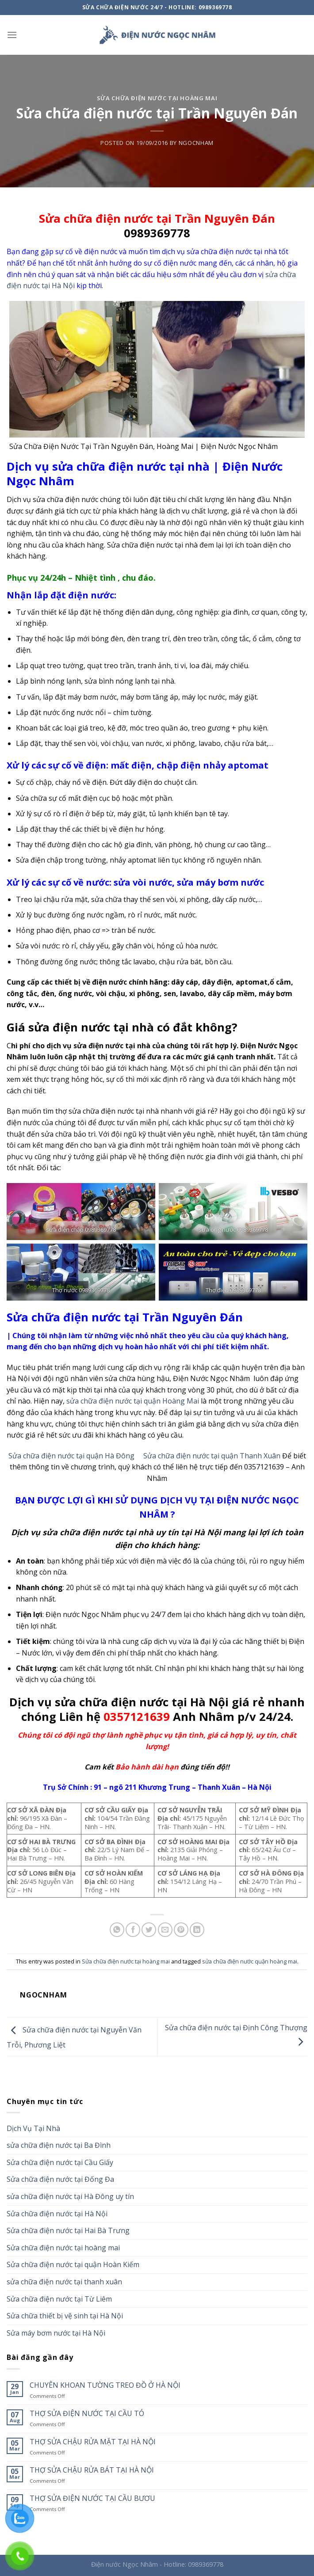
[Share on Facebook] (133, 1929)
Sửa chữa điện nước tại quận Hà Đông (71, 1456)
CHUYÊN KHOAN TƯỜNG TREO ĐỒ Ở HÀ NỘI (105, 2385)
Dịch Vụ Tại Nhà (33, 2128)
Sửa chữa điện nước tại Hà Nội (57, 2213)
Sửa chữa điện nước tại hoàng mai (157, 98)
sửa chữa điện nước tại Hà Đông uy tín (70, 2196)
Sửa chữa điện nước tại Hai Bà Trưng (68, 2230)
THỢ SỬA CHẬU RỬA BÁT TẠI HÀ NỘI (92, 2470)
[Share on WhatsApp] (117, 1929)
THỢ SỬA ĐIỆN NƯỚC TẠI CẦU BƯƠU (92, 2498)
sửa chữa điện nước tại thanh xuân (64, 2282)
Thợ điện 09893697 (230, 1290)
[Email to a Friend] (165, 1929)
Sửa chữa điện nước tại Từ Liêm (59, 2299)
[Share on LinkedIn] (197, 1929)
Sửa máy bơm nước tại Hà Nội (56, 2333)
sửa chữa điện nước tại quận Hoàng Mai (132, 1401)
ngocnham (196, 143)
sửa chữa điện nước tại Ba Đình (59, 2145)
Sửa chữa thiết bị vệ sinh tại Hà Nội (65, 2316)
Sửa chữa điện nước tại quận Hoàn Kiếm (73, 2264)
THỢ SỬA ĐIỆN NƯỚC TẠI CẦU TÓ (87, 2413)
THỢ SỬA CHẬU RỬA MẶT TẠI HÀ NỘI (93, 2442)
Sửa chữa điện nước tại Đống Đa (60, 2179)
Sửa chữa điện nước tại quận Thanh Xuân (211, 1456)
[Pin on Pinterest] (181, 1929)
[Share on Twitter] (149, 1929)
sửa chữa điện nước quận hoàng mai (249, 1961)
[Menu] (12, 35)
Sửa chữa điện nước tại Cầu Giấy (60, 2162)
